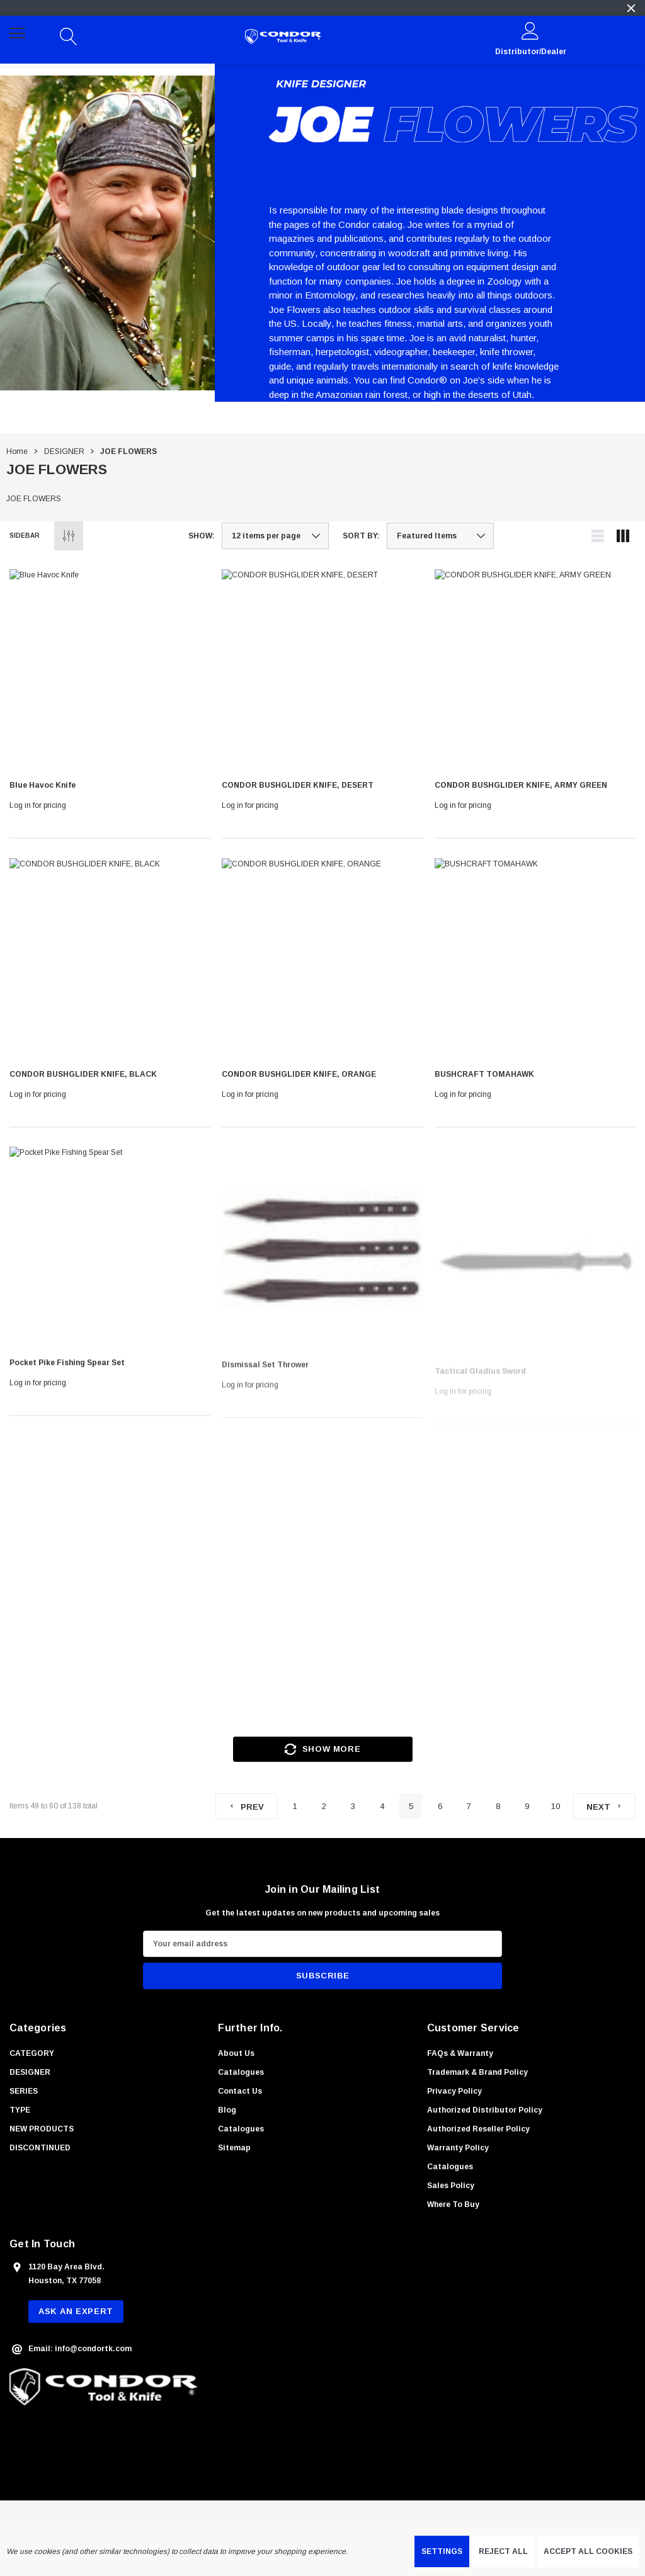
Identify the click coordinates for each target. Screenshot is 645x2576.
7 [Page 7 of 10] (469, 1806)
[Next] (604, 1806)
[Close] (631, 8)
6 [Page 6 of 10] (440, 1806)
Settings (441, 2551)
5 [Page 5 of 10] (411, 1806)
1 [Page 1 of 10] (295, 1806)
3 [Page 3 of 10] (353, 1806)
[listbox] (440, 536)
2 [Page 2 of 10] (324, 1806)
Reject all (503, 2551)
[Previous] (246, 1806)
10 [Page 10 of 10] (555, 1806)
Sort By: (361, 536)
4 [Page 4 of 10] (382, 1806)
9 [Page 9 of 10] (527, 1806)
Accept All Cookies (588, 2551)
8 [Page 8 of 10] (498, 1806)
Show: (201, 536)
